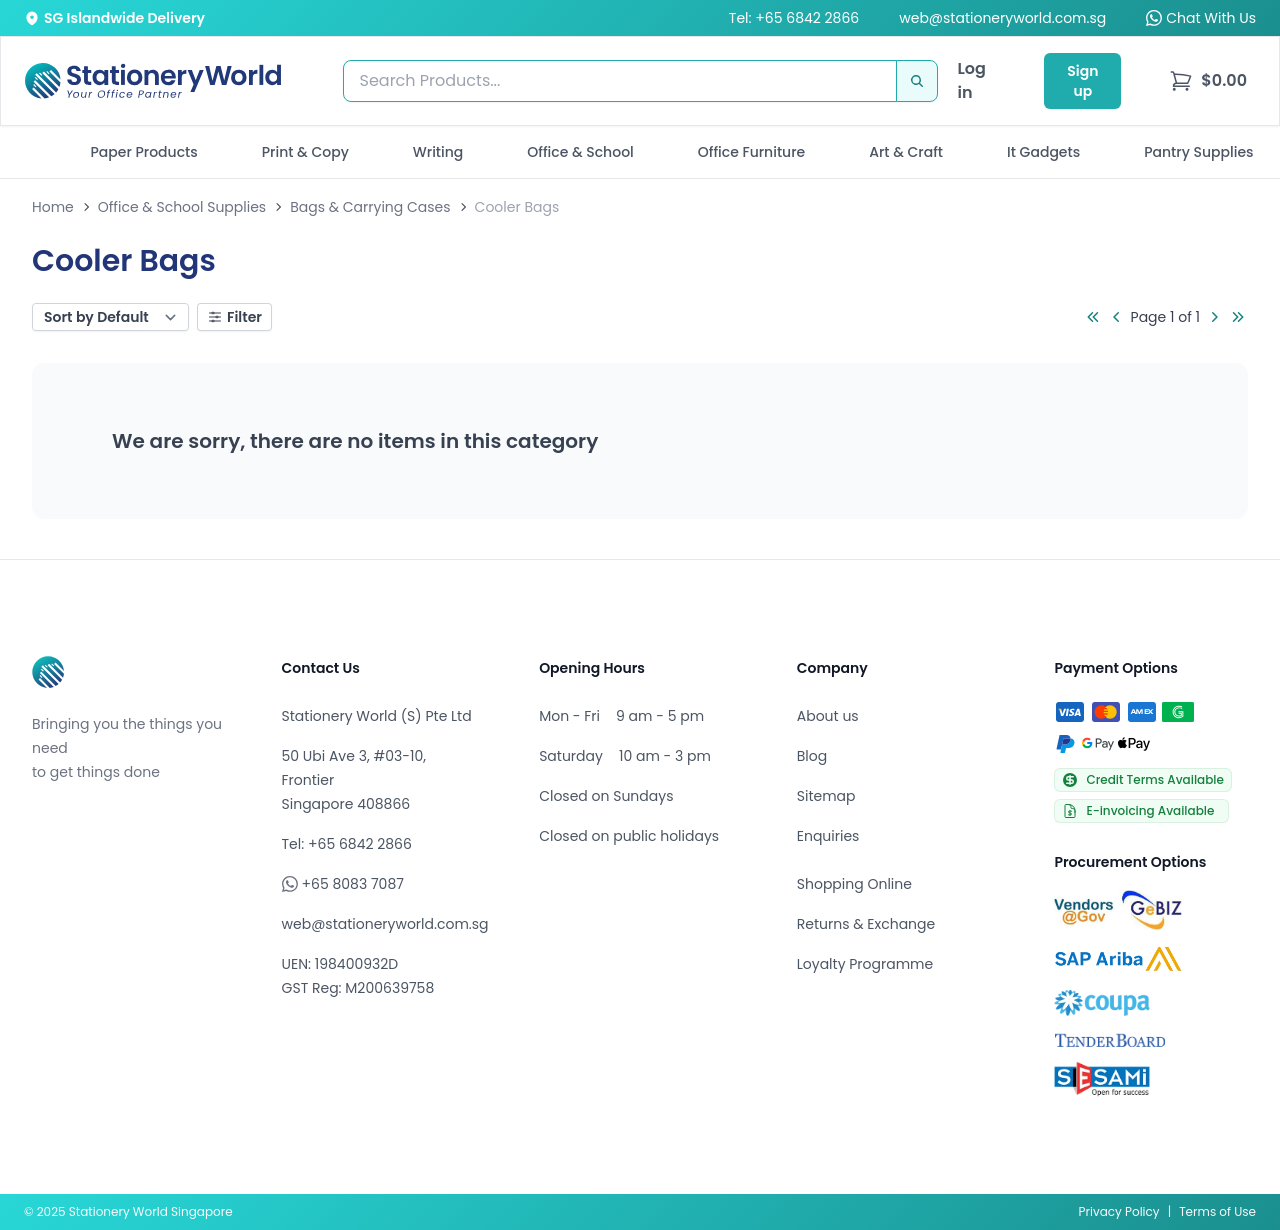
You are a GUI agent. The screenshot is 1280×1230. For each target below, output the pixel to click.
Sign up (1082, 81)
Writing (438, 152)
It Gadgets (1043, 152)
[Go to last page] (1238, 317)
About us (828, 716)
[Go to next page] (1214, 317)
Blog (812, 756)
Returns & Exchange (866, 924)
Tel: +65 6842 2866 (794, 18)
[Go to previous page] (1117, 317)
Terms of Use (1217, 1211)
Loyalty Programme (865, 964)
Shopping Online (854, 884)
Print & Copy (305, 152)
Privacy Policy (1119, 1211)
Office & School (580, 152)
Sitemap (826, 796)
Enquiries (828, 836)
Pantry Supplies (1198, 152)
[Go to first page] (1093, 317)
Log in (972, 80)
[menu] (1208, 81)
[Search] (917, 81)
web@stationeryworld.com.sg (1002, 18)
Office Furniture (751, 152)
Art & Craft (906, 152)
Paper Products (143, 152)
